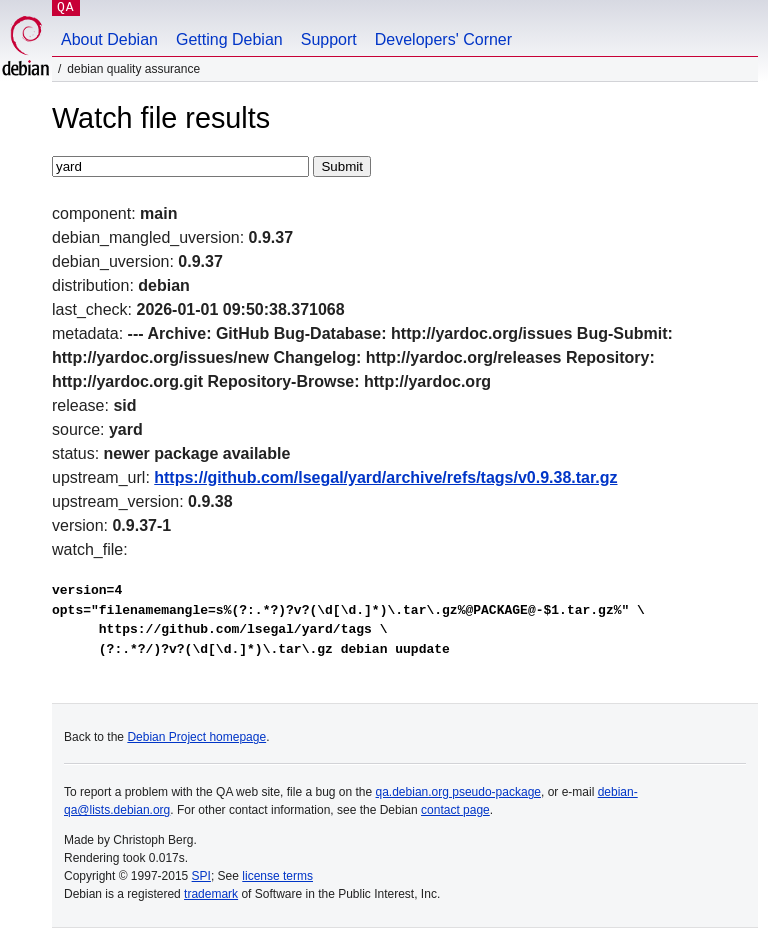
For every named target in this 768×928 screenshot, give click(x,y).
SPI (201, 876)
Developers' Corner (443, 39)
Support (329, 39)
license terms (277, 876)
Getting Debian (229, 39)
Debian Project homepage (196, 737)
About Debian (109, 39)
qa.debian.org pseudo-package (458, 792)
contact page (455, 810)
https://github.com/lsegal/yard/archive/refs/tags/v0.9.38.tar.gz (385, 477)
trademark (211, 894)
